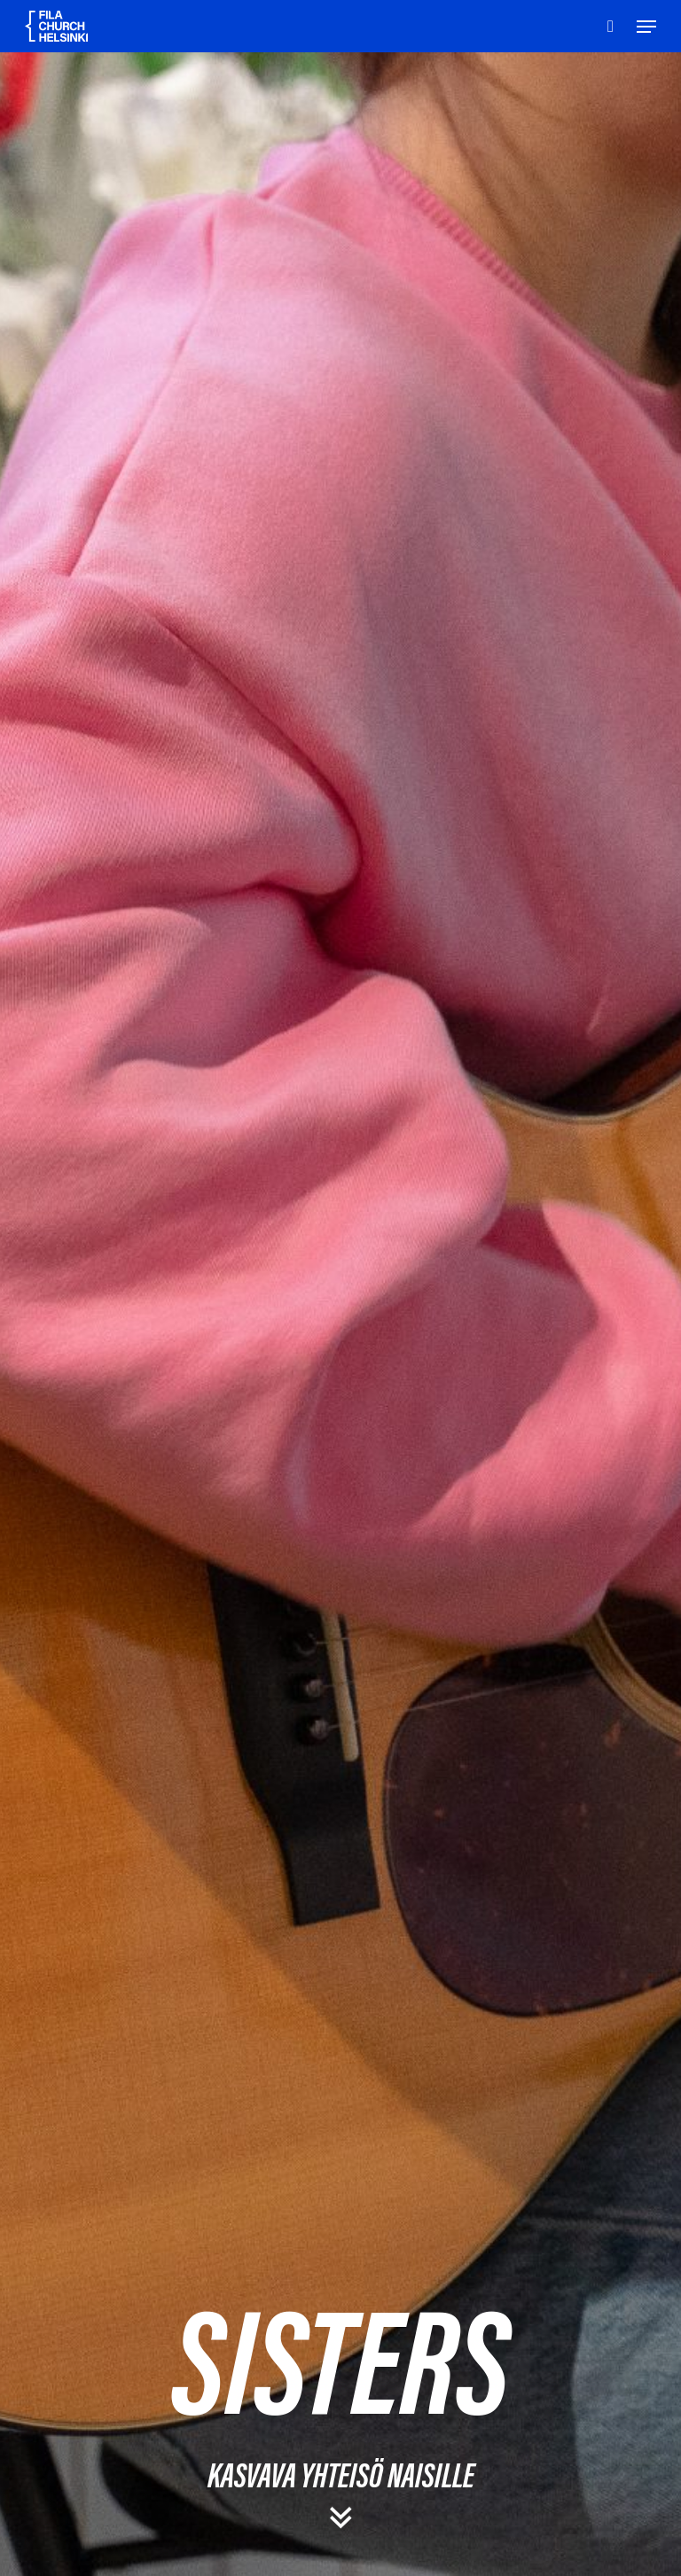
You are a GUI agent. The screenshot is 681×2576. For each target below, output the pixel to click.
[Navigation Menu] (646, 26)
